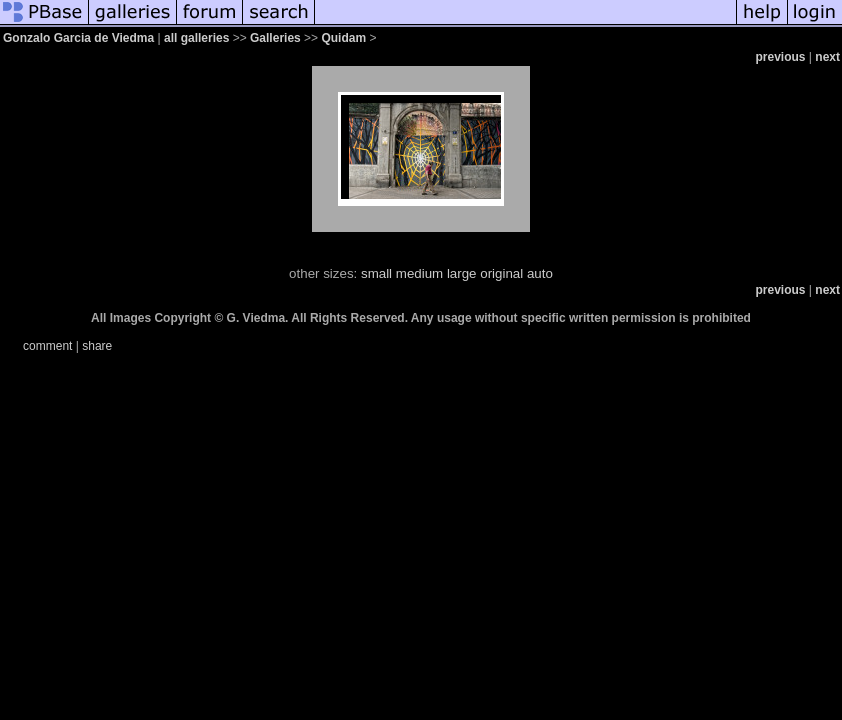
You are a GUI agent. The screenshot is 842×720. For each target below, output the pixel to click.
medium (419, 273)
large (462, 273)
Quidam (343, 38)
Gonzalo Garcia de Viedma (78, 38)
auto (540, 273)
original (501, 273)
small (376, 273)
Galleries (275, 38)
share (97, 346)
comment (47, 346)
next (827, 57)
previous (781, 57)
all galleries (196, 38)
